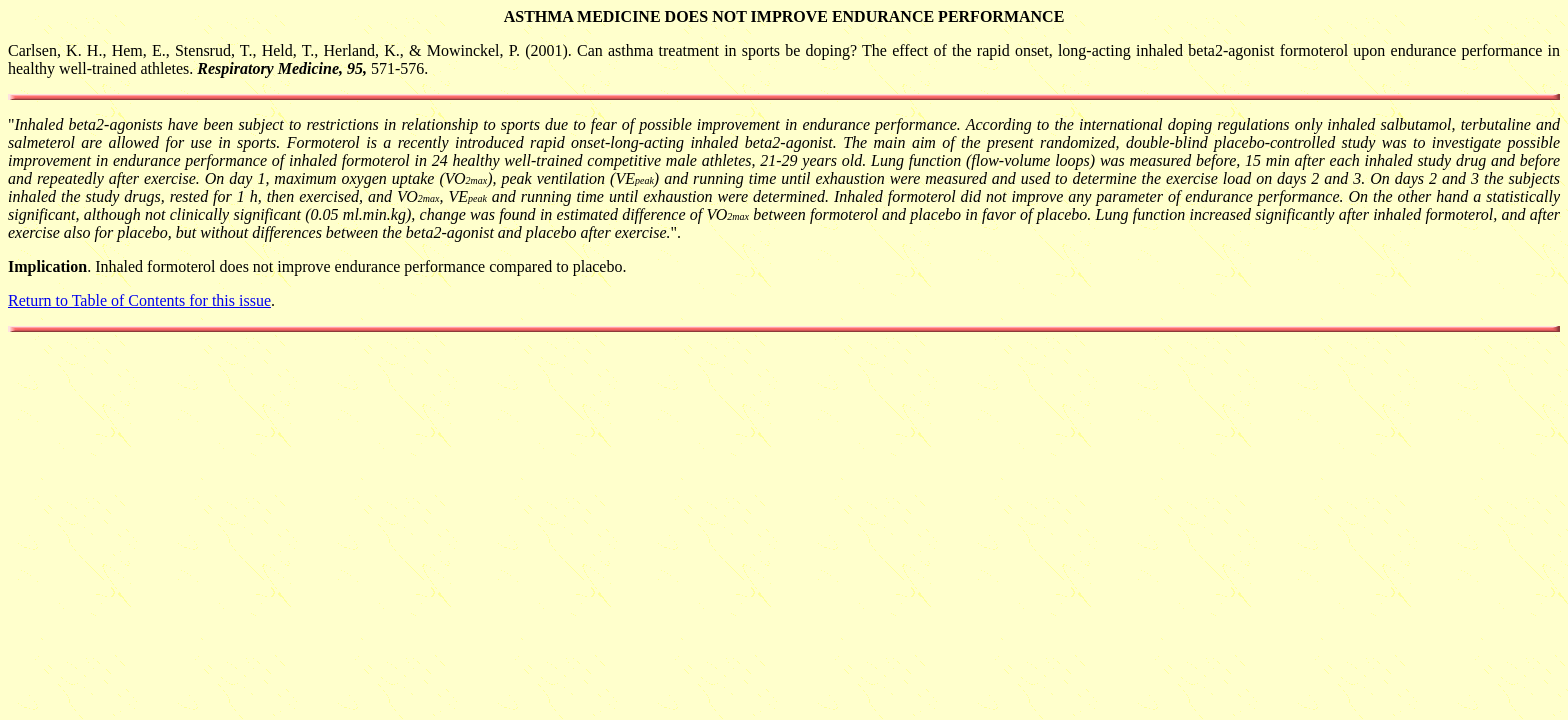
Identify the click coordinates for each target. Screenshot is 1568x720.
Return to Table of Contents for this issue (139, 300)
